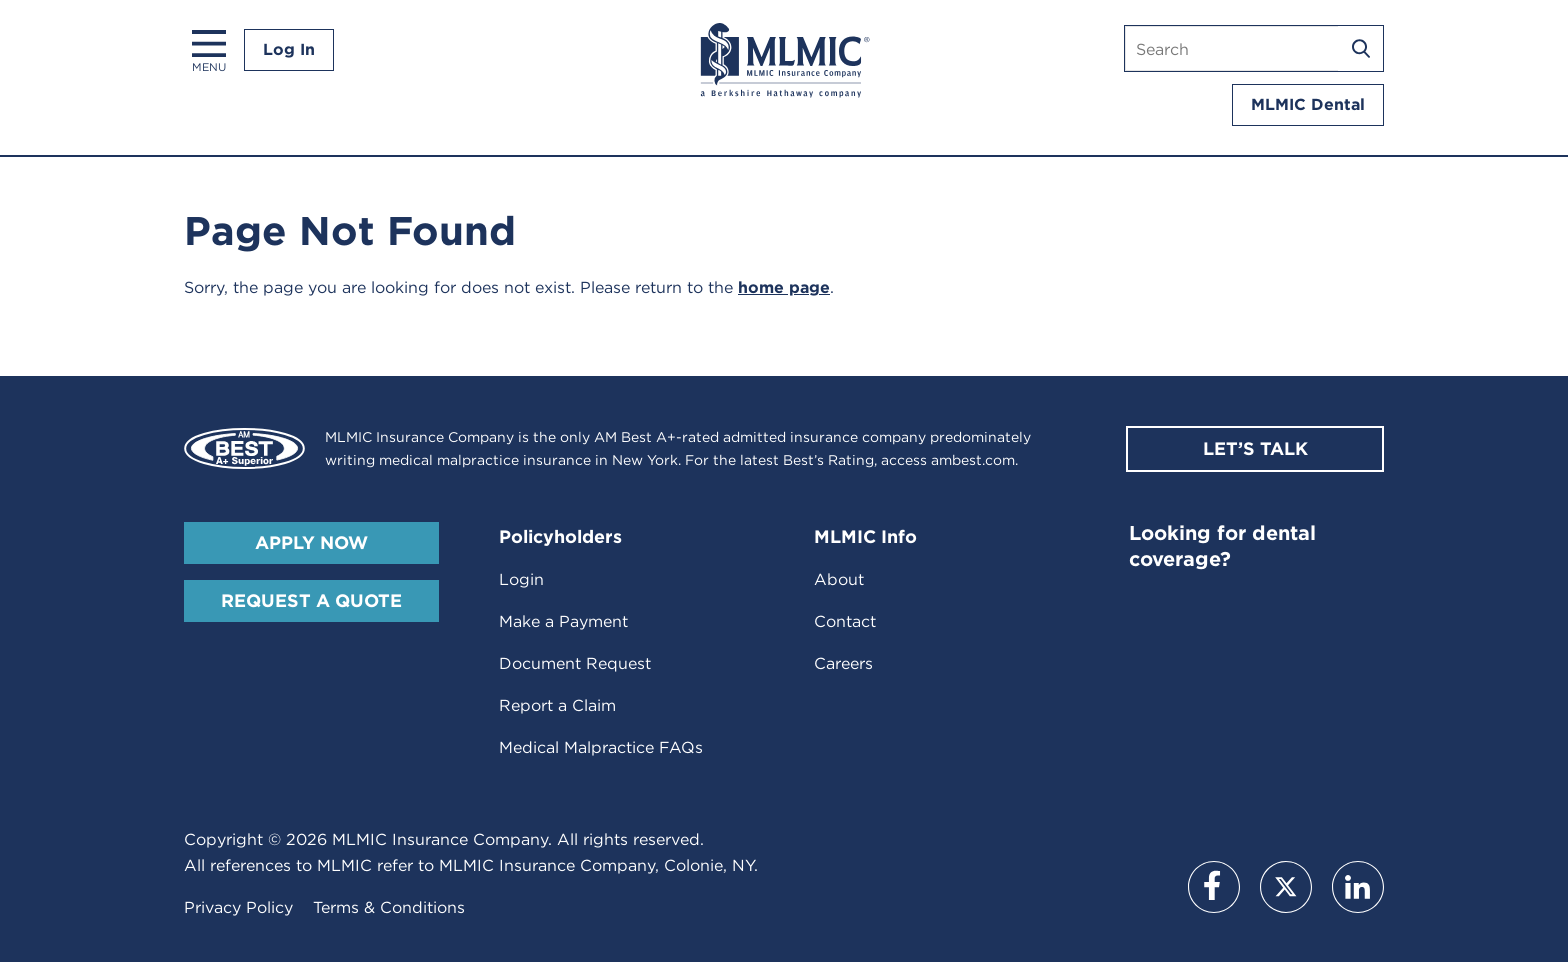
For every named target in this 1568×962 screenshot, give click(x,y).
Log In (289, 49)
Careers (843, 663)
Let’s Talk (1255, 448)
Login (521, 579)
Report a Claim (557, 705)
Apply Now (311, 542)
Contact (845, 621)
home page (784, 287)
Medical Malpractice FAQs (601, 747)
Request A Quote (311, 600)
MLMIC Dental (1308, 104)
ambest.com (973, 460)
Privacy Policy (238, 907)
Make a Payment (563, 621)
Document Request (575, 663)
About (839, 579)
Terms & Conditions (389, 907)
